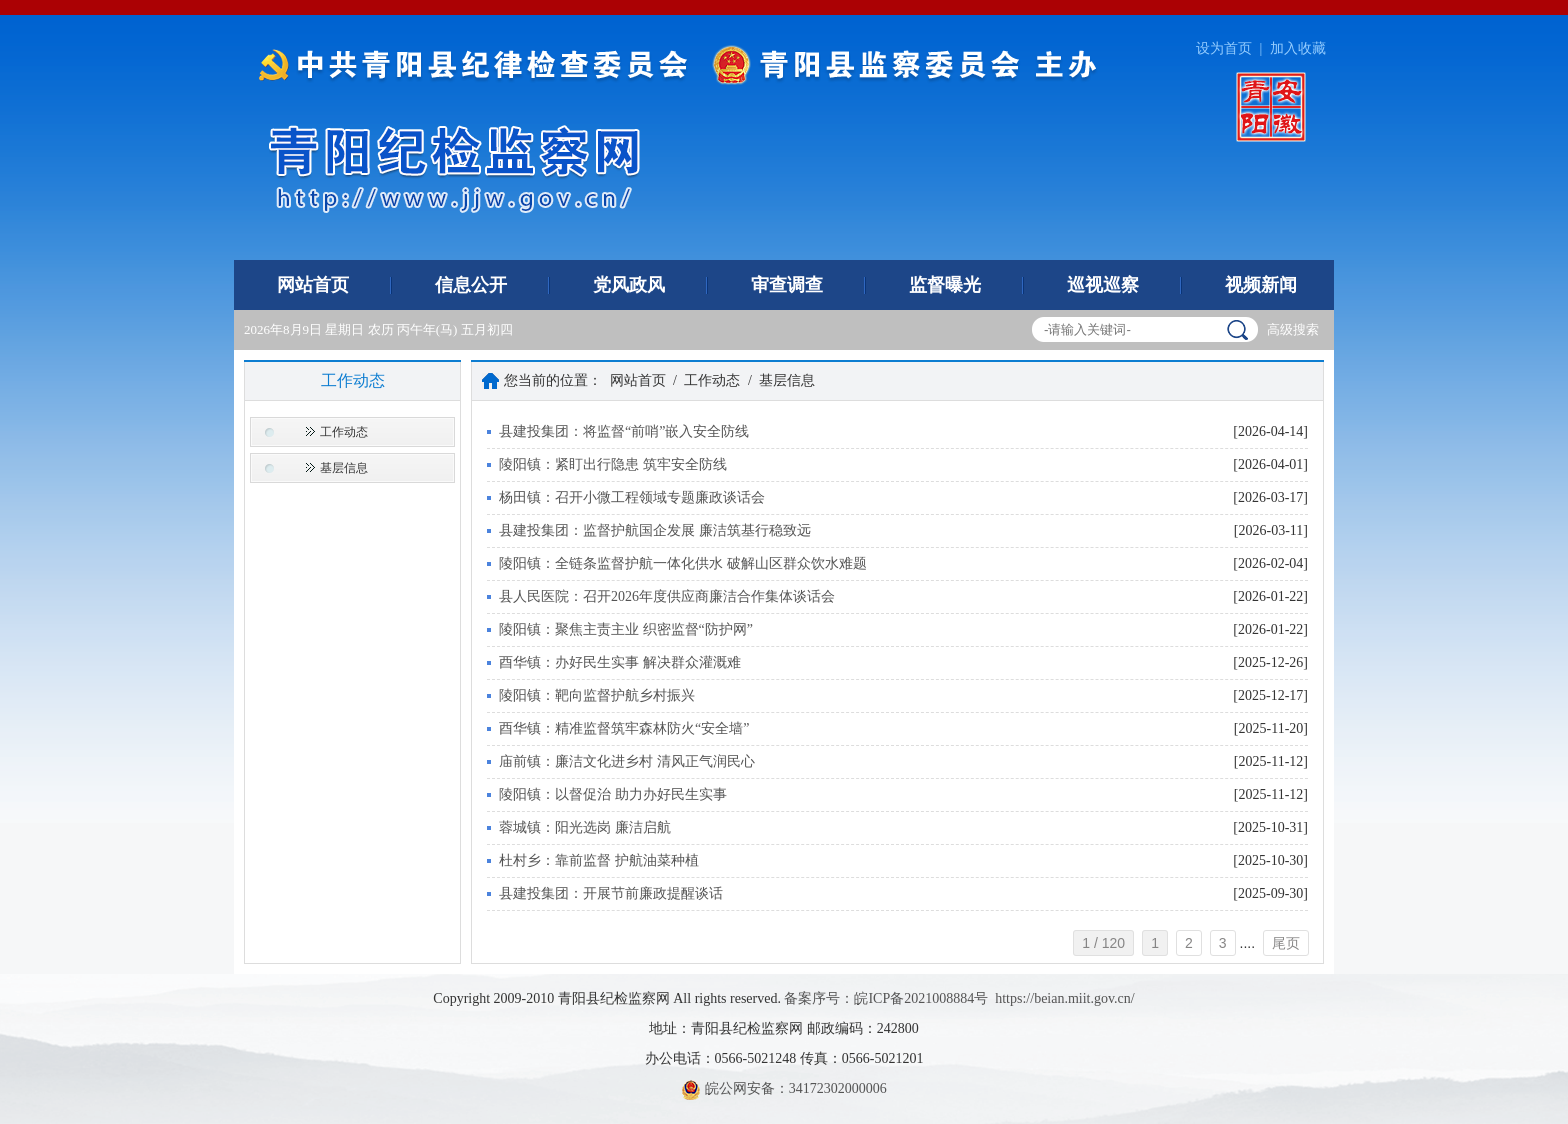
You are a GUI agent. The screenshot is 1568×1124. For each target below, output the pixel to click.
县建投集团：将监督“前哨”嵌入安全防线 (624, 431)
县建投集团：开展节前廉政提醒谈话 (611, 893)
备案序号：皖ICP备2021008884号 (886, 998)
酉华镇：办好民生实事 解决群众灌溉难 (620, 662)
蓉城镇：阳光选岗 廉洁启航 (585, 827)
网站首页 (313, 285)
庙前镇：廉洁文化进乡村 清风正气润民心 (627, 761)
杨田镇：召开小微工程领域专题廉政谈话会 (632, 497)
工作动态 (344, 432)
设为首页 (1224, 48)
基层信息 (344, 468)
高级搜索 (1293, 329)
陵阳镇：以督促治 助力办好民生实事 (613, 794)
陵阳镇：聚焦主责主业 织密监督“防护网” (626, 629)
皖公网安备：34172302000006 (784, 1088)
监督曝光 (945, 285)
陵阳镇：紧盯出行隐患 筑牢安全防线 (613, 464)
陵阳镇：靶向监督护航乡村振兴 (597, 695)
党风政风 (629, 285)
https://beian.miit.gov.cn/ (1064, 998)
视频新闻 (1261, 285)
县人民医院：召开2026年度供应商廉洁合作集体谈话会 (667, 596)
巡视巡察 (1103, 285)
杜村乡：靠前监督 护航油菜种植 (599, 860)
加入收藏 (1298, 48)
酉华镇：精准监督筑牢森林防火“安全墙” (624, 728)
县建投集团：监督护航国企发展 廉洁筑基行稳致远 (655, 530)
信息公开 (471, 285)
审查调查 (787, 285)
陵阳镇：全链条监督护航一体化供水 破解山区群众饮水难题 (683, 563)
